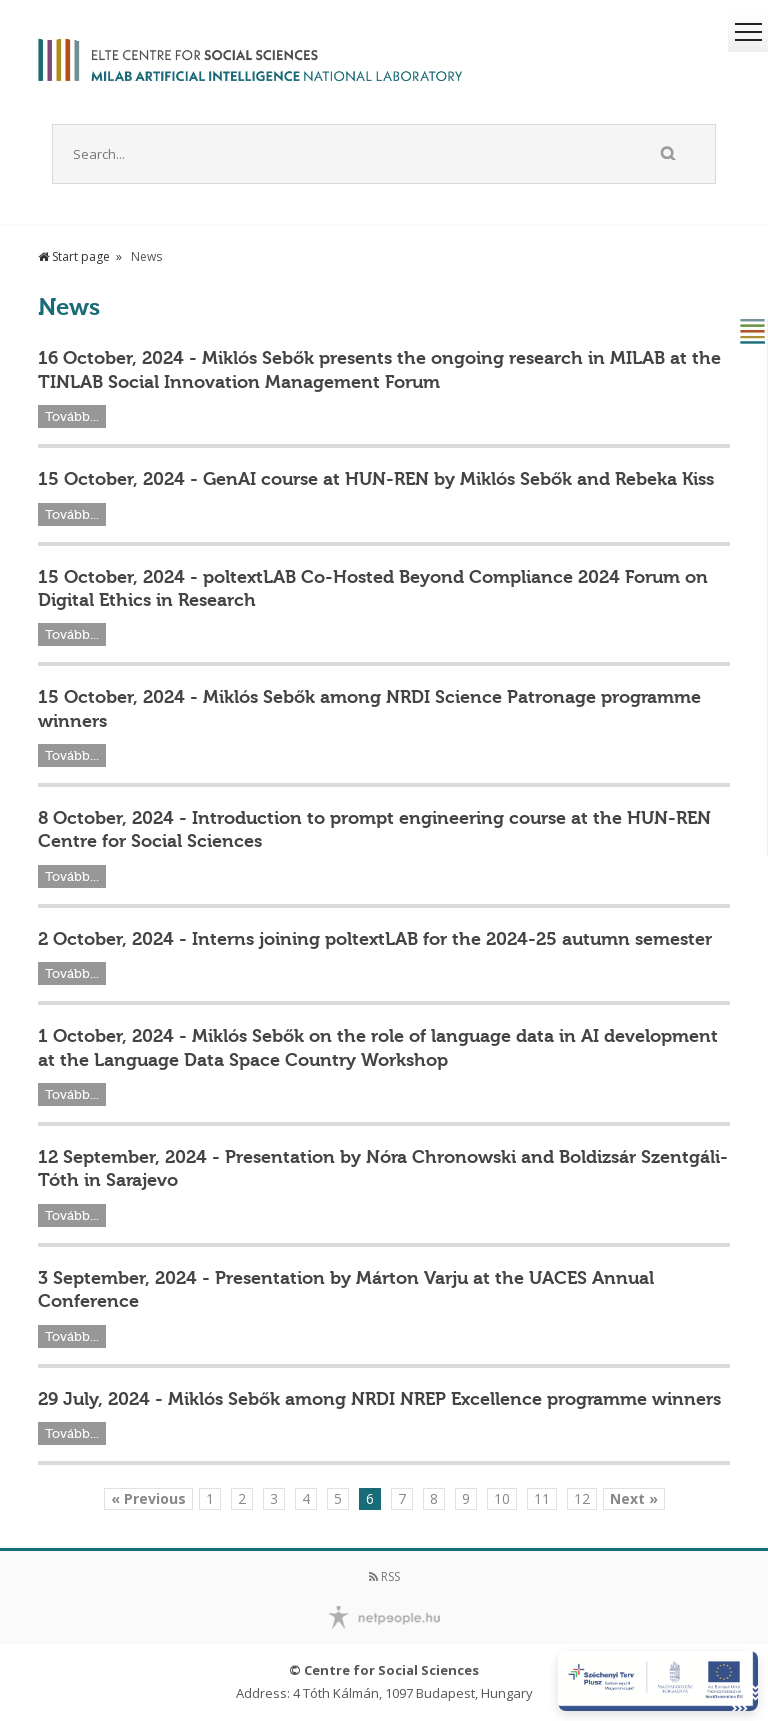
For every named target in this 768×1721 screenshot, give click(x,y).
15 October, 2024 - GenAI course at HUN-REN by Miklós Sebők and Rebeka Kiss (376, 479)
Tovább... (72, 416)
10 (502, 1498)
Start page (74, 256)
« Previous (148, 1498)
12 (582, 1498)
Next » (634, 1498)
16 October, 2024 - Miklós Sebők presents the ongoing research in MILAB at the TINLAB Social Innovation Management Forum (379, 369)
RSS (384, 1576)
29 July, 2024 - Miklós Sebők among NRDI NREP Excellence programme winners (379, 1399)
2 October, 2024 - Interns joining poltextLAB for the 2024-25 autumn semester (375, 939)
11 (542, 1498)
